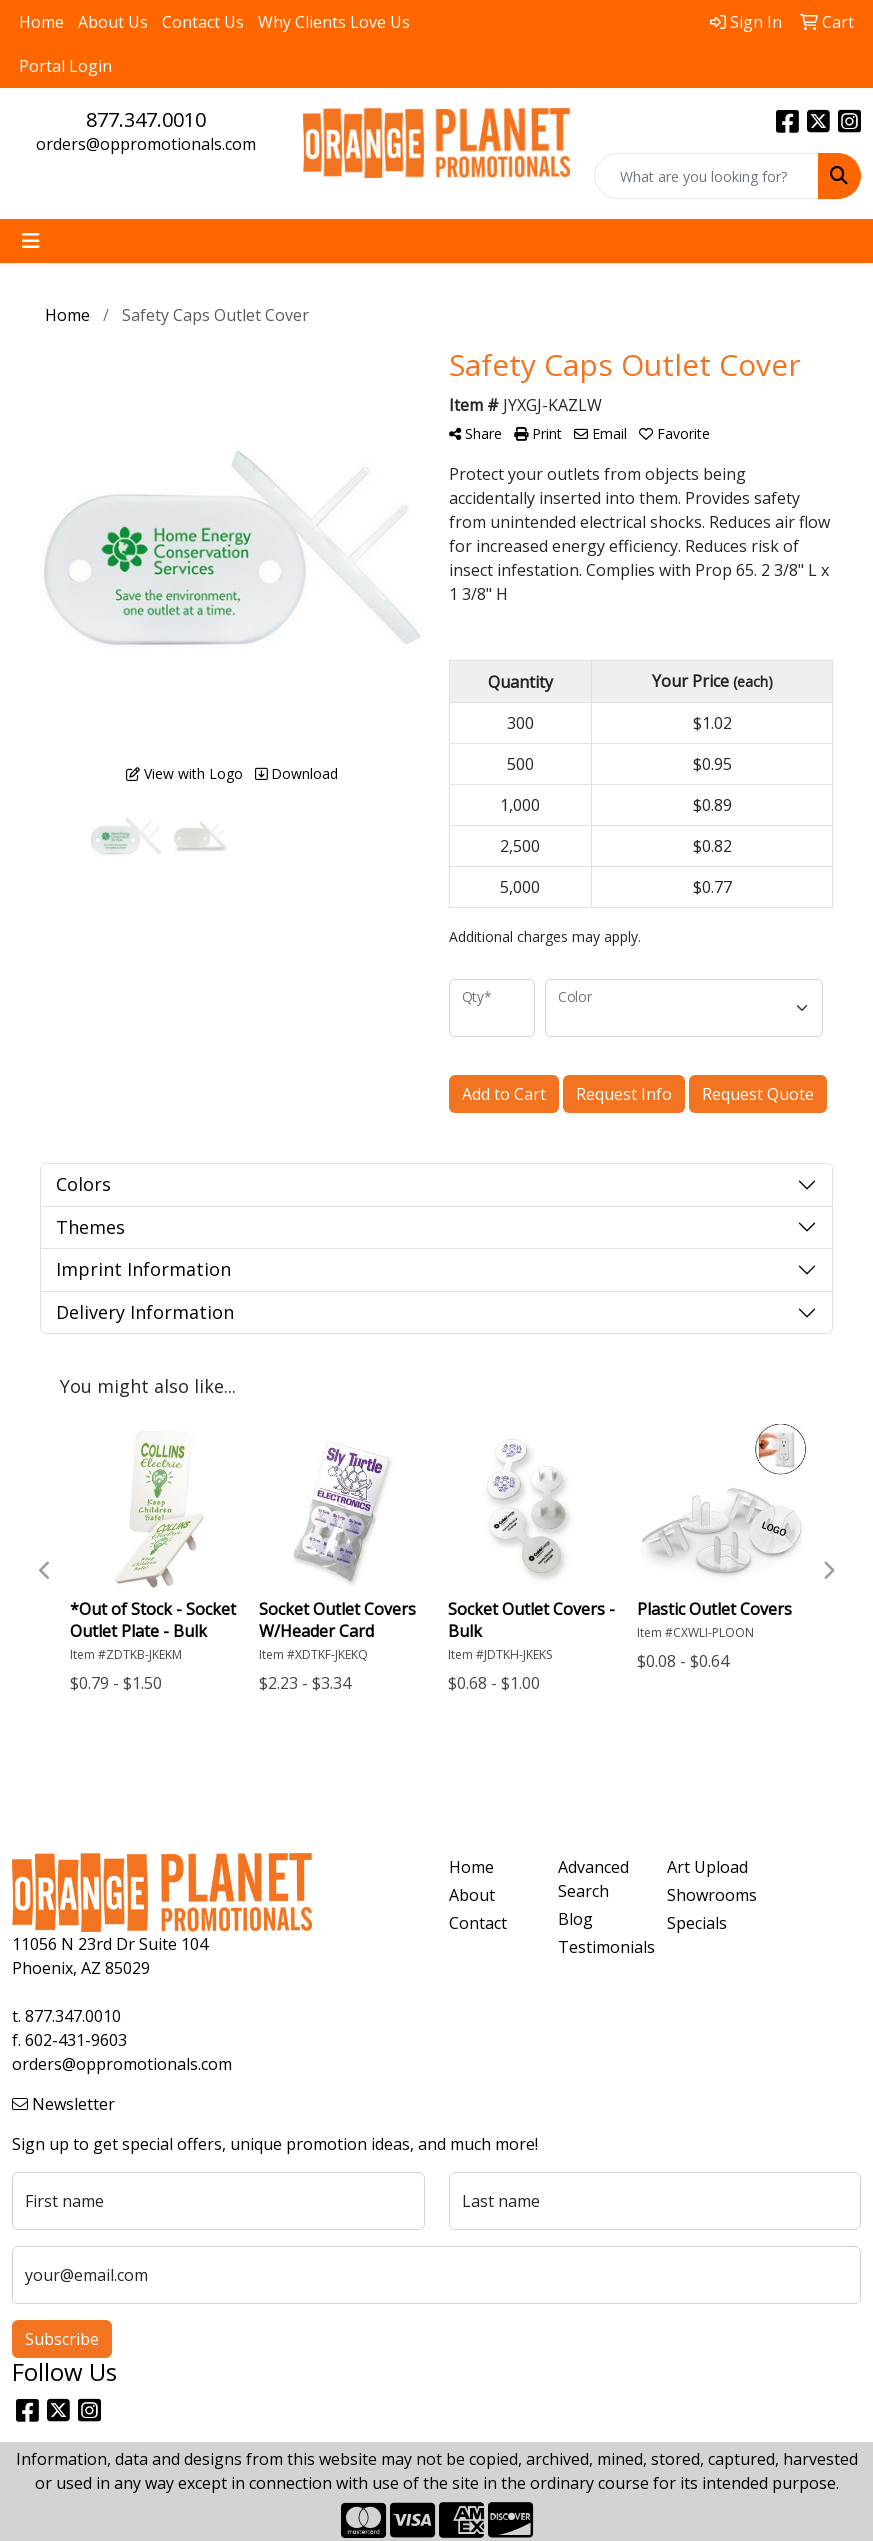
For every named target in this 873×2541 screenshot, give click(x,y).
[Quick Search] (706, 176)
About (472, 1895)
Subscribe (62, 2339)
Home (41, 22)
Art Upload (707, 1867)
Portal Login (65, 66)
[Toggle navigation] (31, 241)
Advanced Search (593, 1879)
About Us (113, 22)
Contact (478, 1923)
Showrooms (709, 1895)
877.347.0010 (146, 119)
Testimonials (600, 1947)
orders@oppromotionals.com (146, 144)
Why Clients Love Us (334, 22)
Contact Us (203, 22)
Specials (697, 1923)
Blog (575, 1919)
